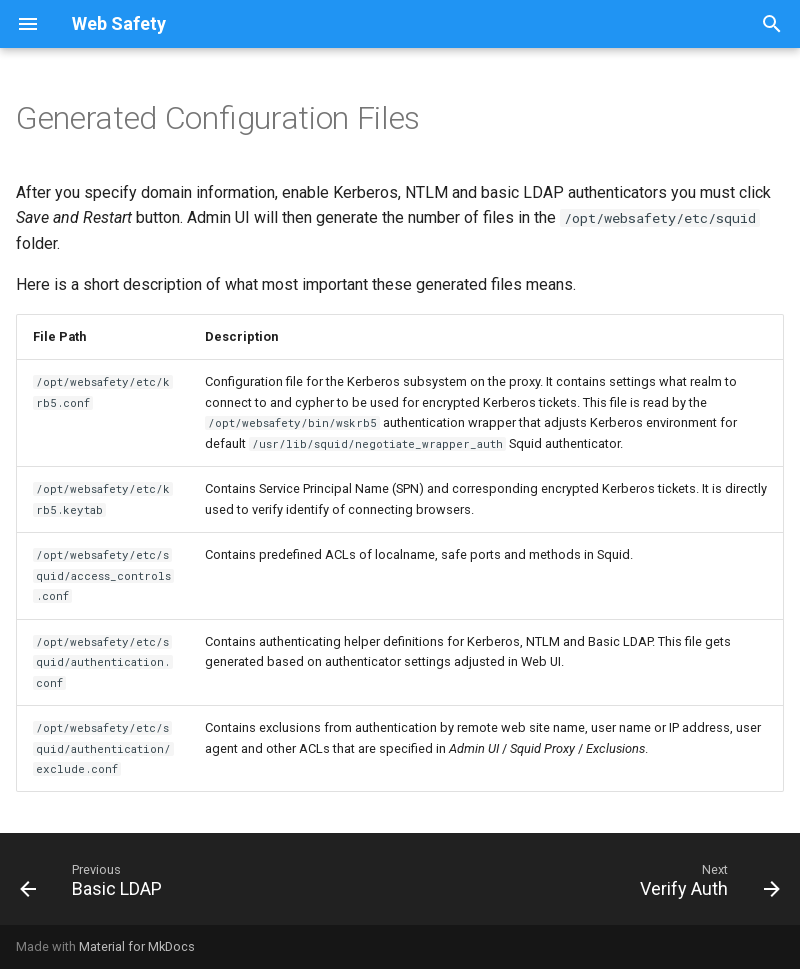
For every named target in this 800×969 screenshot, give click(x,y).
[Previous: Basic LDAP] (95, 885)
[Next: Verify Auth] (706, 885)
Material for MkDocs (137, 946)
